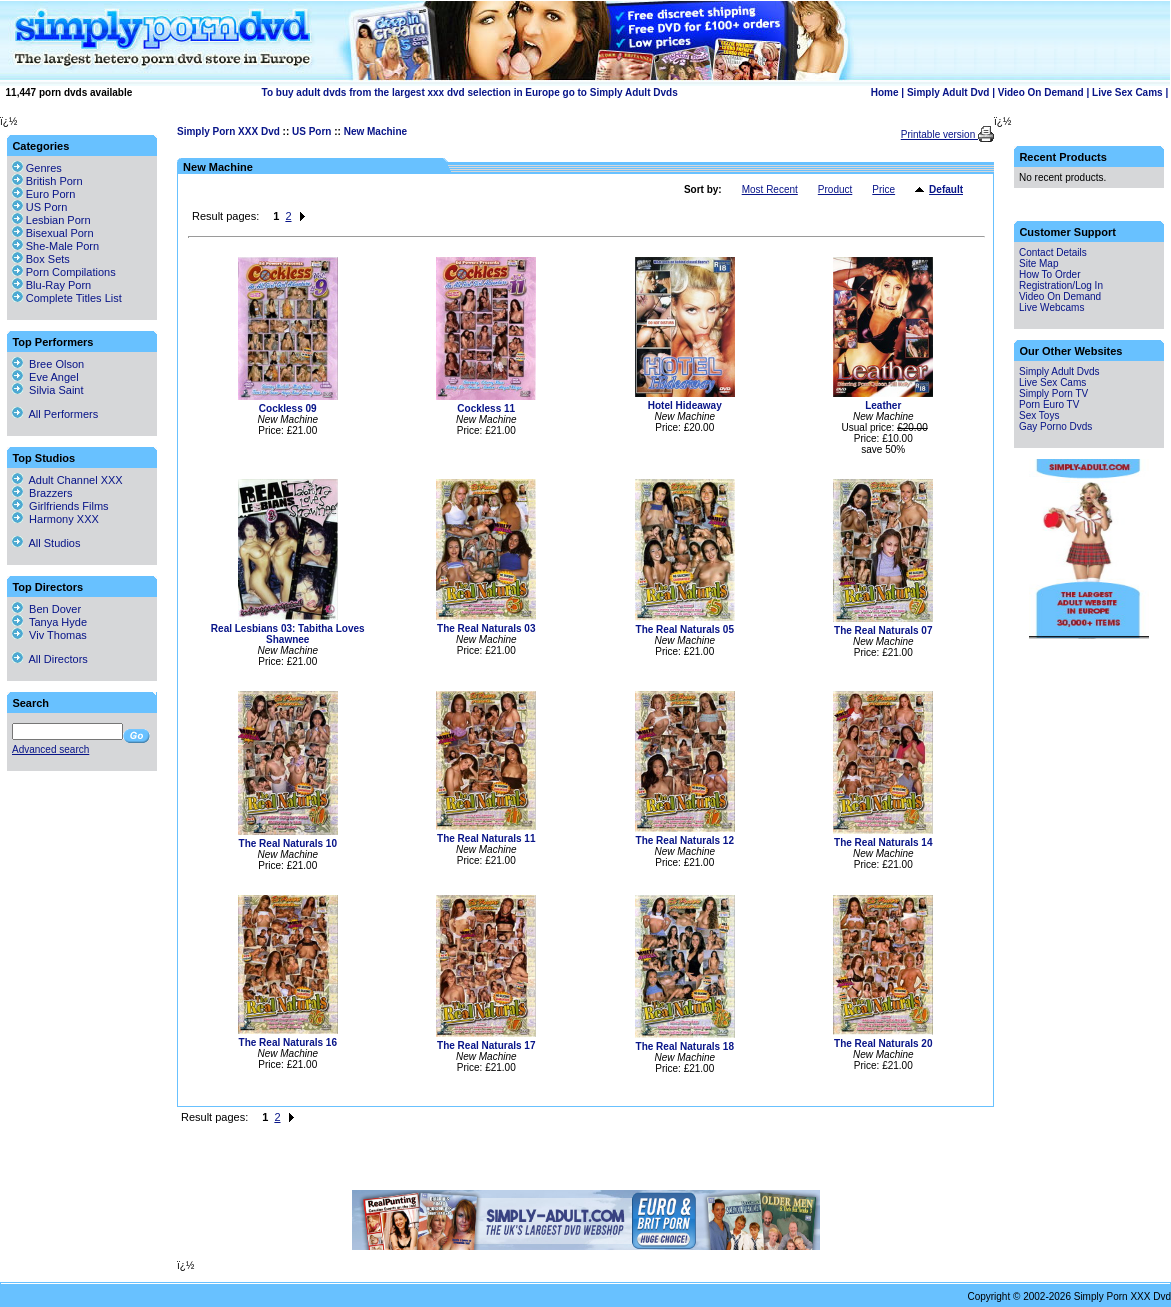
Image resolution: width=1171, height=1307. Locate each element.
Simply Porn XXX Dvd (228, 131)
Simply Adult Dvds (1059, 371)
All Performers (55, 414)
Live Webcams (1051, 307)
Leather (883, 405)
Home (885, 92)
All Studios (46, 543)
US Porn (311, 131)
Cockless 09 (288, 408)
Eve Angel (45, 377)
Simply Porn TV (1053, 393)
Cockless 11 (486, 408)
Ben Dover (46, 609)
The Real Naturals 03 (486, 628)
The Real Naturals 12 (685, 840)
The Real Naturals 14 (883, 842)
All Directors (50, 659)
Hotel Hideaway (685, 405)
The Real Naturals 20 (883, 1043)
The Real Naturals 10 (288, 843)
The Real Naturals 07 (883, 630)
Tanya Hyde (49, 622)
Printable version (939, 134)
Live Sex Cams (1127, 92)
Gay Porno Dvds (1055, 426)
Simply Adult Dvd (948, 92)
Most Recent (770, 189)
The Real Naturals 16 (288, 1042)
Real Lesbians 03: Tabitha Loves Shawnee (288, 634)
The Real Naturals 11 (486, 838)
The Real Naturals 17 (486, 1045)
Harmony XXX (55, 519)
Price (883, 189)
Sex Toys (1039, 415)
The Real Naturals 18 (685, 1046)
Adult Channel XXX (67, 480)
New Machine (375, 131)
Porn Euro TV (1049, 404)
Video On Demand (1041, 92)
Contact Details (1053, 252)
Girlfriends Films (60, 506)
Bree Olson (48, 364)
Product (835, 189)
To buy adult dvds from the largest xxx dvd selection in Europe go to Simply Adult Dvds (470, 92)
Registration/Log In (1061, 285)
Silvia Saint (48, 390)
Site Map (1038, 263)
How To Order (1050, 274)
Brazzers (42, 493)
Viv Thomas (49, 635)
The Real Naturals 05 (685, 629)
